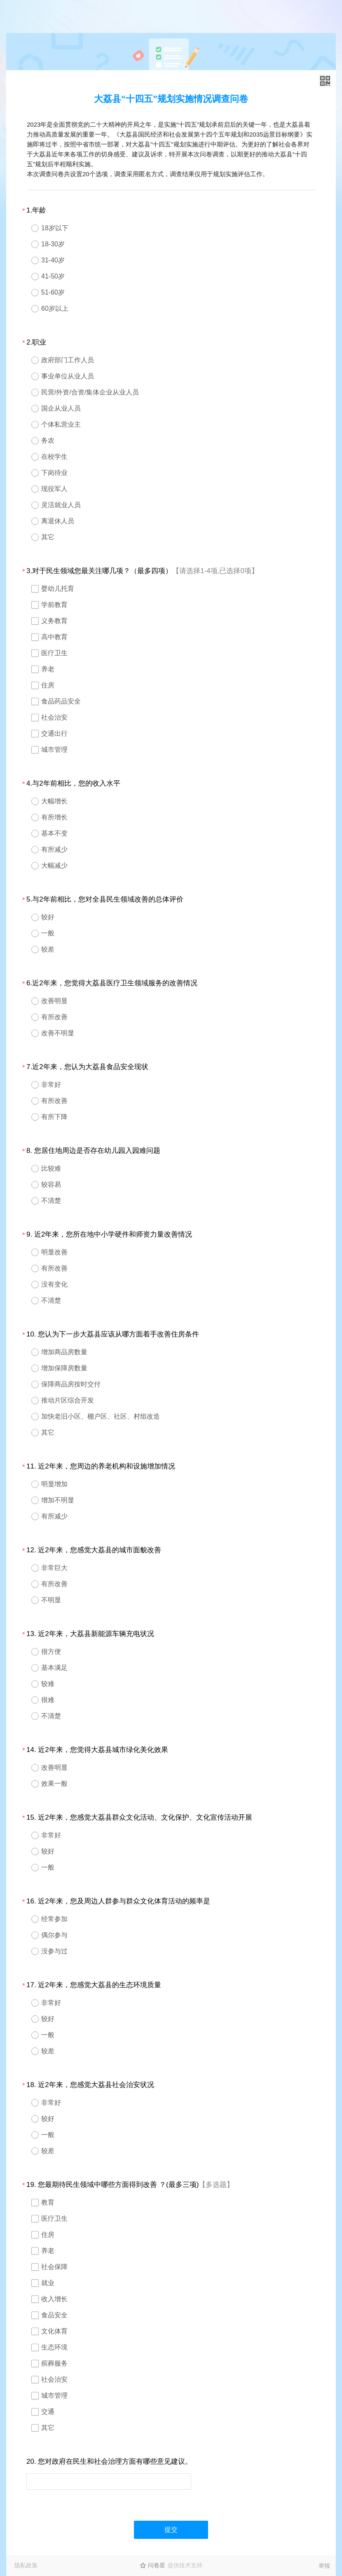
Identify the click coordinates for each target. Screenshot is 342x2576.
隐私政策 (25, 2565)
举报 (324, 2565)
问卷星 (156, 2565)
